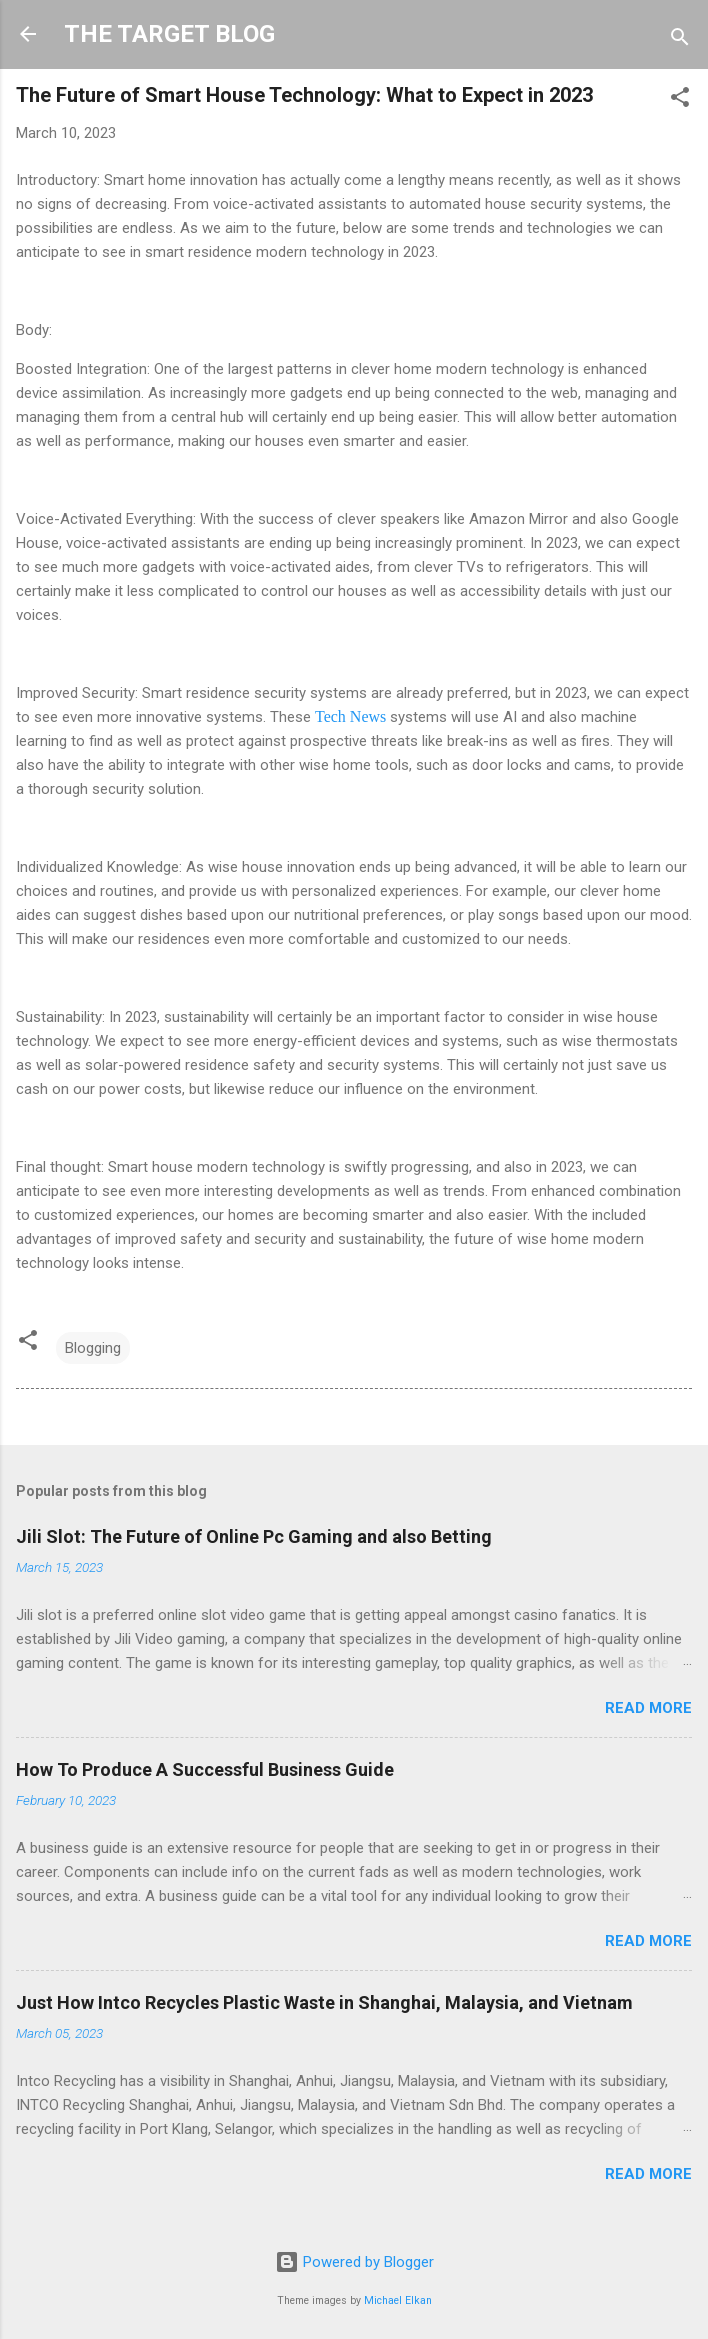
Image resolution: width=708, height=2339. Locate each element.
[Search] (680, 40)
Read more (648, 1708)
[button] (680, 100)
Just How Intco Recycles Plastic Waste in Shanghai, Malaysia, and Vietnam (324, 2002)
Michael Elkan (398, 2300)
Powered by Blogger (354, 2262)
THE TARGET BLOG (169, 34)
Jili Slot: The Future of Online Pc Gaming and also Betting (254, 1536)
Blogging (93, 1348)
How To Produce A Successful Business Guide (205, 1769)
